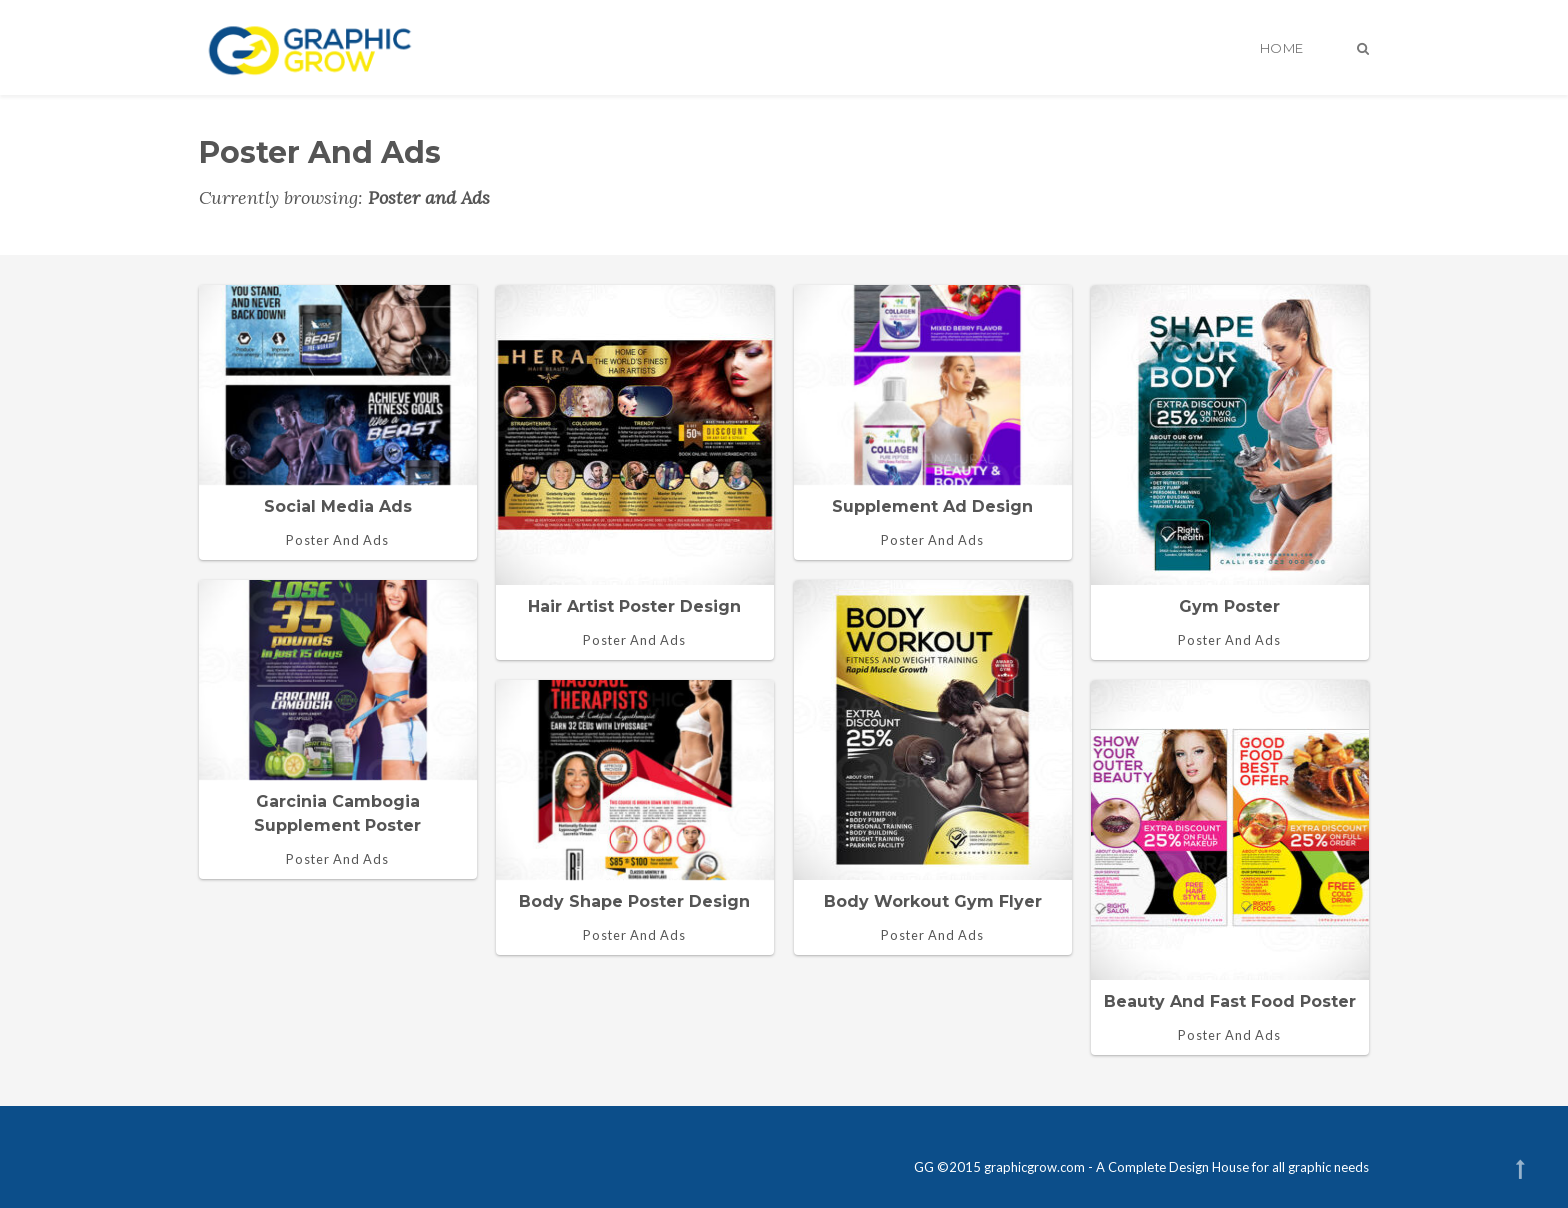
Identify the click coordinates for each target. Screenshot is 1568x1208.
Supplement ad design (932, 506)
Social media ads (338, 506)
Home (1282, 48)
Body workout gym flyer (933, 901)
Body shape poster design (634, 901)
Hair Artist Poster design (634, 606)
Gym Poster (1229, 606)
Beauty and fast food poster (1230, 1001)
